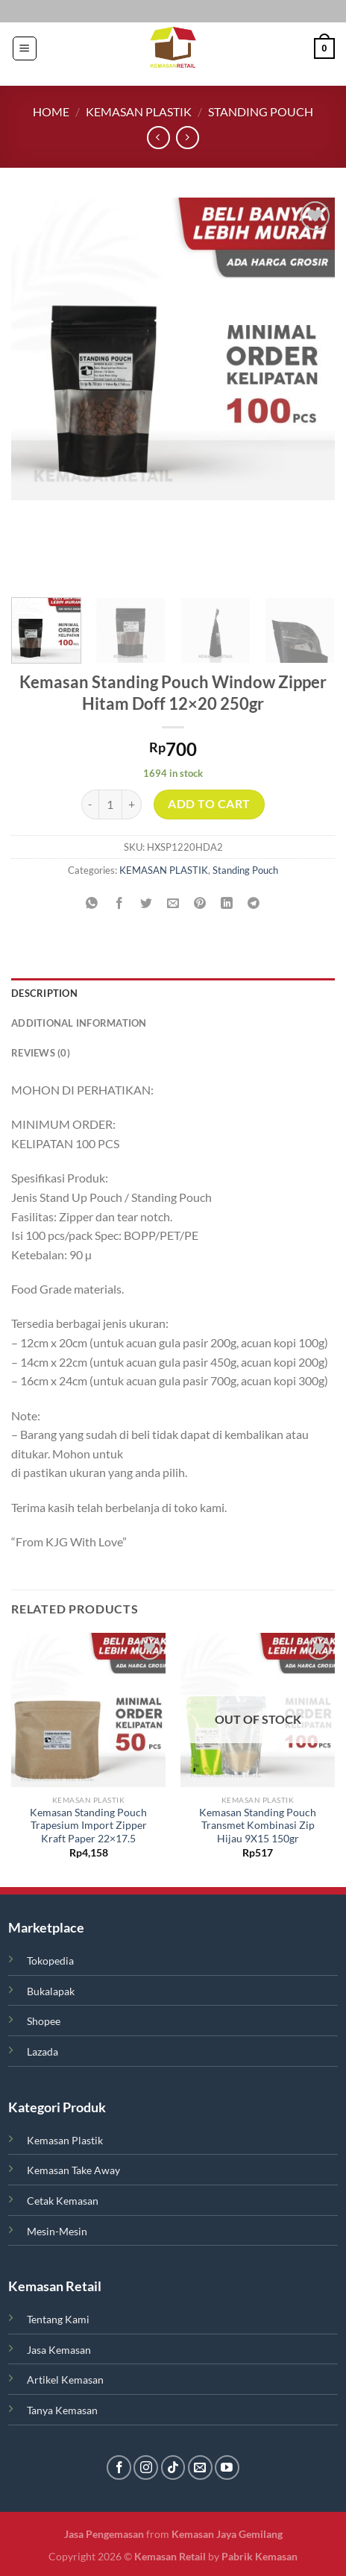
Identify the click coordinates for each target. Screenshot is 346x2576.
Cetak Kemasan (62, 2200)
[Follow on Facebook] (119, 2467)
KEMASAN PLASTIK (139, 111)
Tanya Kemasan (62, 2410)
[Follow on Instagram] (145, 2467)
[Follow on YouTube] (227, 2467)
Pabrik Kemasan (258, 2556)
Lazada (42, 2051)
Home (51, 111)
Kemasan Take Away (73, 2170)
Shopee (43, 2021)
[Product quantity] (110, 804)
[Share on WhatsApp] (92, 903)
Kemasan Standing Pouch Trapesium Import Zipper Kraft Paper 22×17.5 (88, 1826)
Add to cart (209, 803)
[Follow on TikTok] (173, 2467)
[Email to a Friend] (173, 903)
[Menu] (25, 48)
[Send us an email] (200, 2467)
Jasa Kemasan (59, 2349)
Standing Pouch (260, 111)
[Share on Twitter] (145, 903)
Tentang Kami (58, 2319)
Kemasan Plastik (65, 2140)
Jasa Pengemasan (105, 2534)
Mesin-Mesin (57, 2231)
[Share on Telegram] (254, 903)
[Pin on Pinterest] (200, 903)
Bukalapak (51, 1991)
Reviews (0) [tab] (40, 1053)
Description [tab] (44, 993)
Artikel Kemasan (65, 2379)
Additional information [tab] (79, 1023)
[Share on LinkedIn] (227, 903)
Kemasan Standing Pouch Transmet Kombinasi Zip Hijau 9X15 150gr (257, 1826)
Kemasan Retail (170, 2556)
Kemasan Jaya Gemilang (226, 2534)
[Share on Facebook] (119, 903)
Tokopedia (50, 1960)
